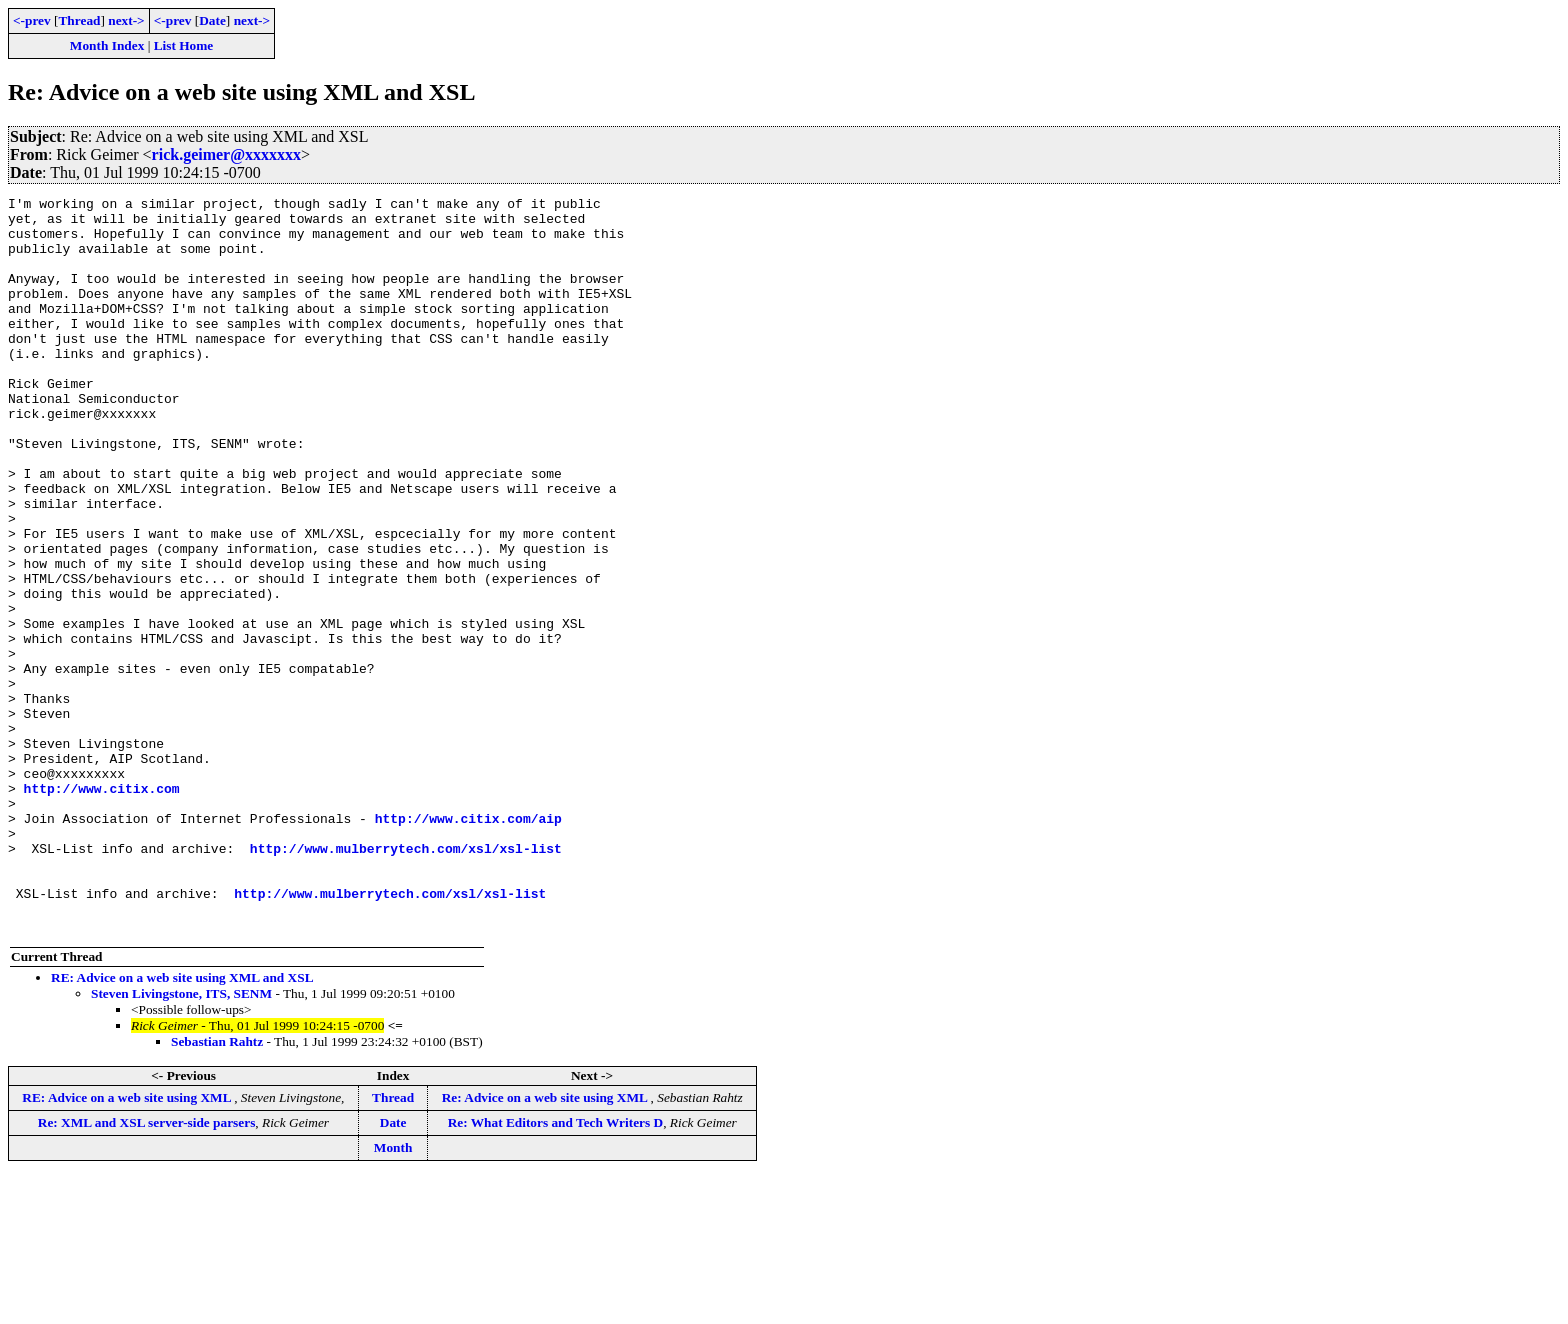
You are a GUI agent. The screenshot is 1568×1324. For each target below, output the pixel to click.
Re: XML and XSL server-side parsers (147, 1269)
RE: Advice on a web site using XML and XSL (182, 1124)
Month (393, 1294)
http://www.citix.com (102, 908)
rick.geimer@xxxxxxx (227, 154)
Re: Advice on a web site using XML (546, 1244)
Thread (79, 20)
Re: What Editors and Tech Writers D (556, 1269)
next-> (126, 20)
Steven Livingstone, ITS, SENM (181, 1140)
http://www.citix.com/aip (468, 944)
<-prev (32, 20)
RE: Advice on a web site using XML (128, 1244)
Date (212, 20)
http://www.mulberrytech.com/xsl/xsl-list (406, 980)
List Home (184, 45)
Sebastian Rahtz (217, 1188)
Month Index (107, 45)
